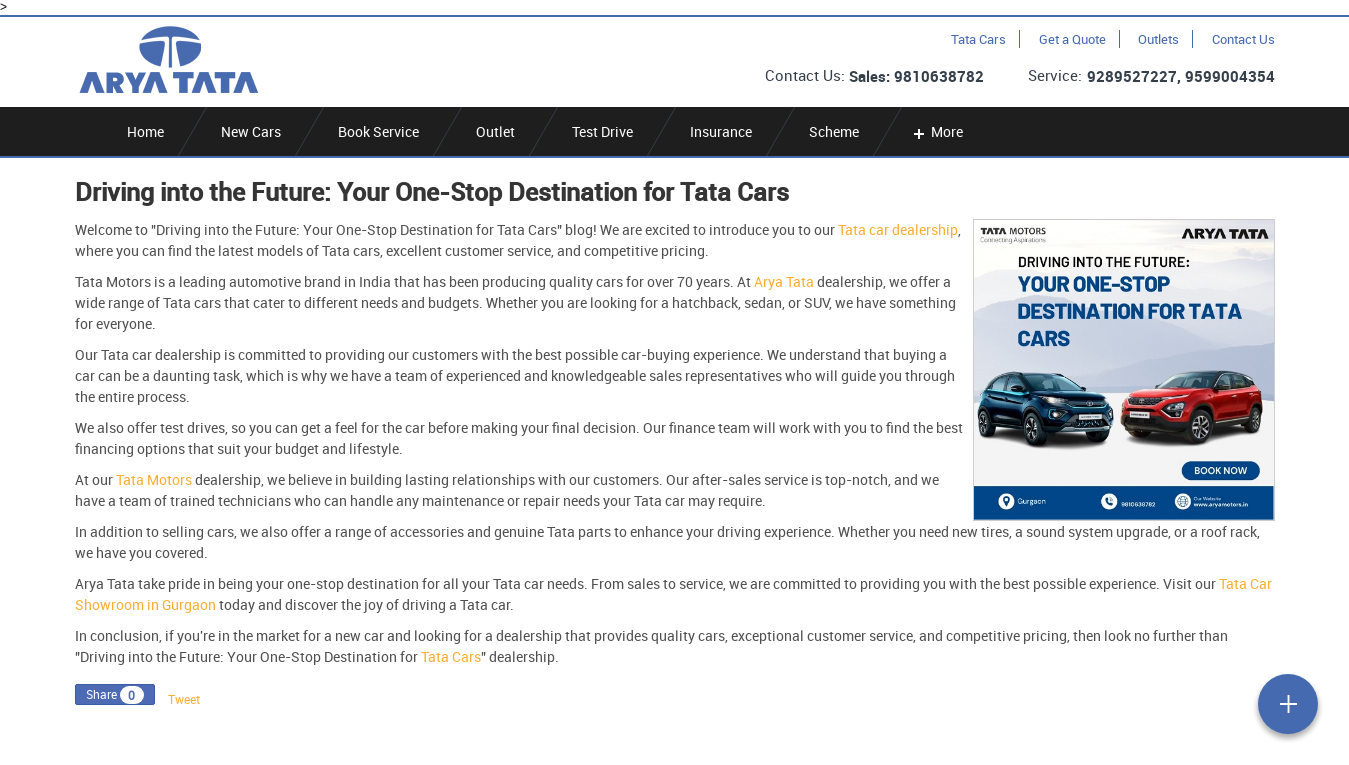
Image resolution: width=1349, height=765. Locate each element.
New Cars (251, 131)
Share (101, 694)
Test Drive (602, 131)
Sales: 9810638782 (916, 76)
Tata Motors (154, 479)
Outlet (495, 131)
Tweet (184, 699)
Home (145, 131)
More (936, 131)
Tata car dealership (898, 229)
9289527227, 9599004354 (1181, 76)
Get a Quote (1072, 39)
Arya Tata (784, 281)
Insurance (721, 131)
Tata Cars (978, 39)
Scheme (834, 131)
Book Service (378, 131)
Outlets (1158, 39)
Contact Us (1243, 39)
